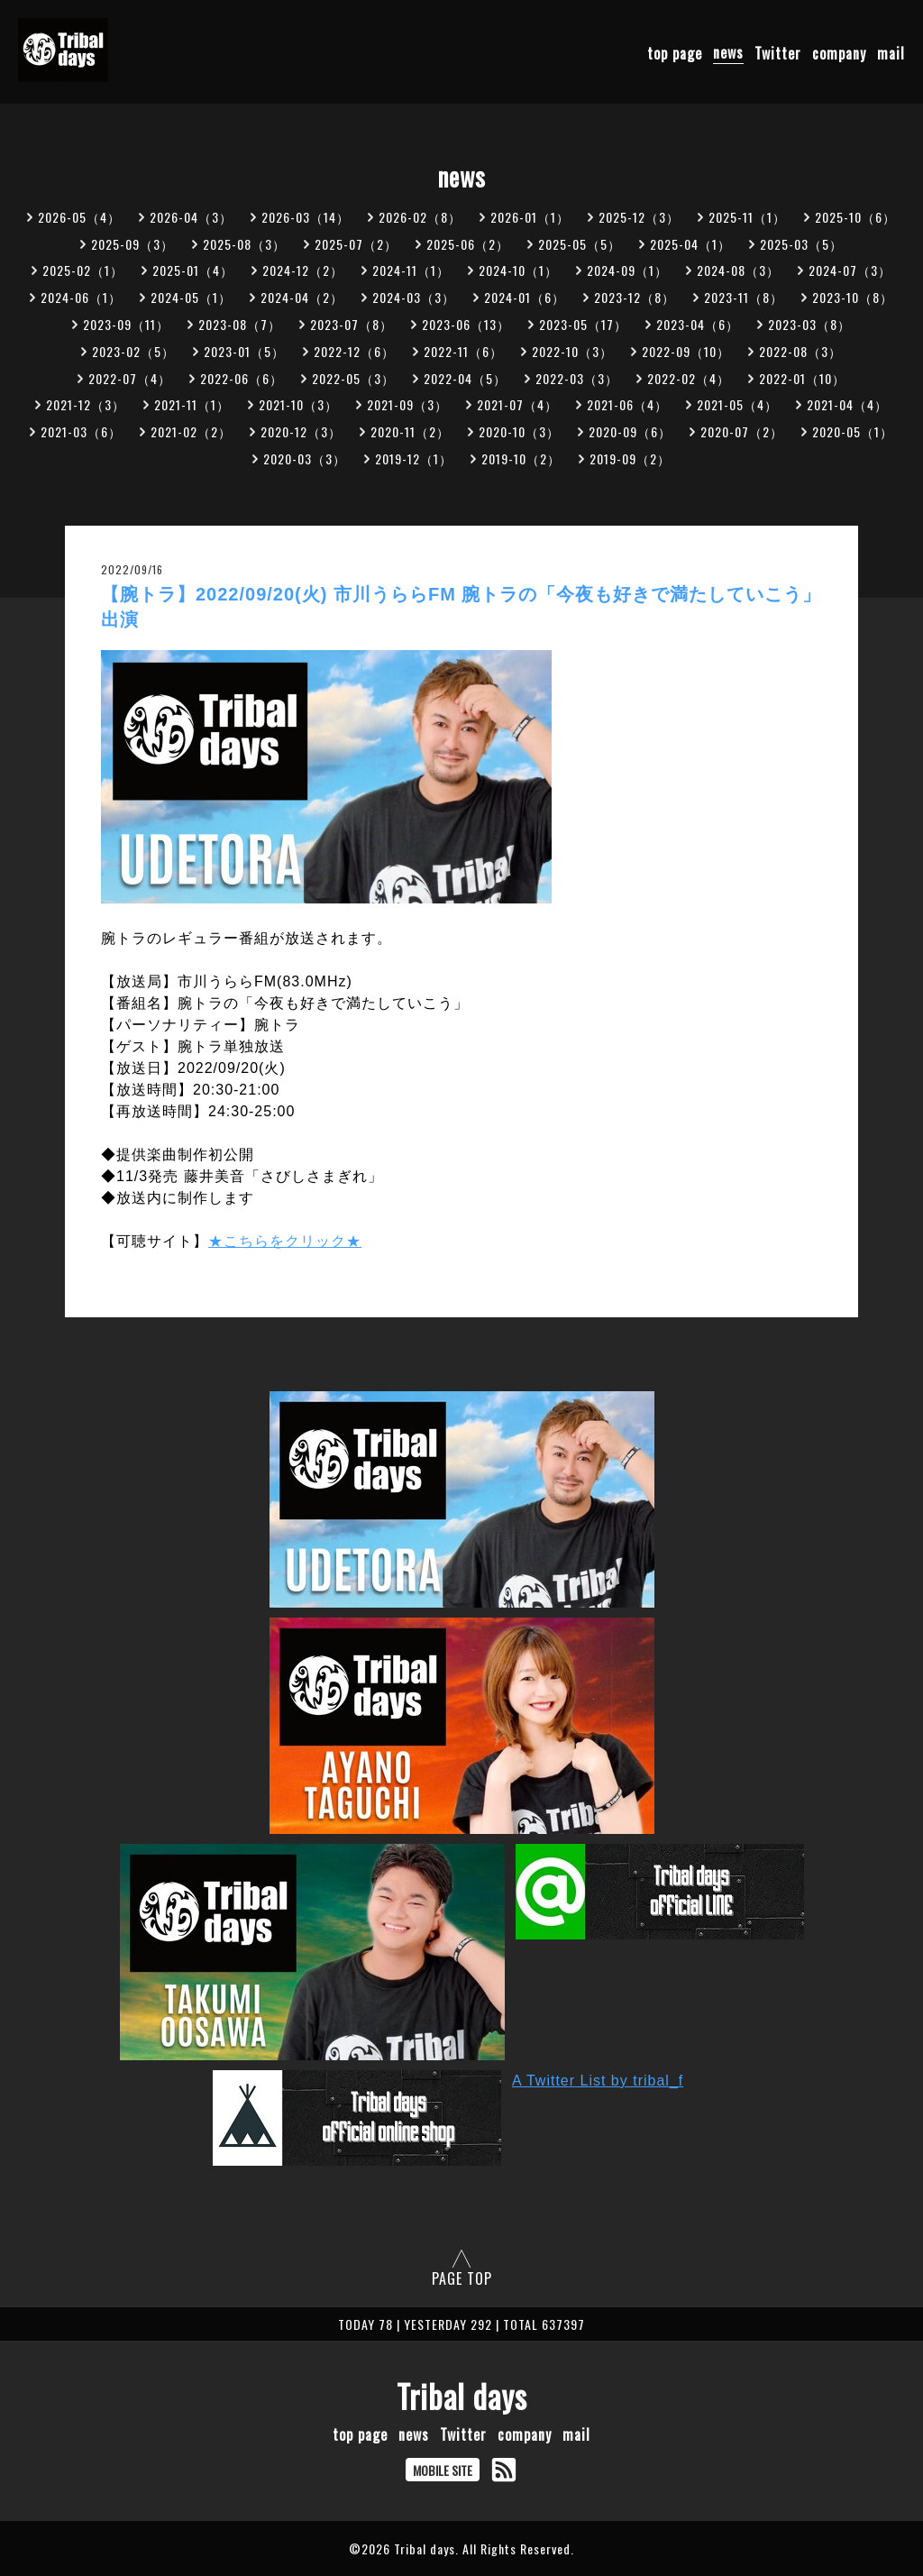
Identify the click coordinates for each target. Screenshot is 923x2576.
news (728, 52)
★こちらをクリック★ (284, 1241)
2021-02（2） (191, 431)
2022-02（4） (688, 378)
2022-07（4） (129, 378)
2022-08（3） (800, 351)
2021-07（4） (517, 404)
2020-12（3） (301, 431)
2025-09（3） (132, 243)
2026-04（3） (191, 216)
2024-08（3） (738, 270)
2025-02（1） (82, 270)
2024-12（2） (302, 270)
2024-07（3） (850, 270)
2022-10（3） (572, 351)
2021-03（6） (81, 431)
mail (891, 52)
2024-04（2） (301, 297)
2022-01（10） (802, 378)
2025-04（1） (690, 243)
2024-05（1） (191, 297)
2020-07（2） (741, 431)
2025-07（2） (356, 243)
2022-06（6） (241, 378)
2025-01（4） (192, 270)
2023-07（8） (351, 324)
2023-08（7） (239, 324)
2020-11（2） (410, 431)
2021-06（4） (627, 404)
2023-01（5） (244, 351)
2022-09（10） (686, 351)
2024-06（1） (81, 297)
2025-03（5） (801, 243)
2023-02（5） (133, 351)
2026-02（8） (420, 216)
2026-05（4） (79, 216)
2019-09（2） (630, 458)
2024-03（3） (413, 297)
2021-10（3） (298, 404)
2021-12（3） (85, 404)
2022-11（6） (463, 351)
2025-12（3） (639, 216)
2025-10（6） (855, 216)
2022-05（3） (353, 378)
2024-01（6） (524, 297)
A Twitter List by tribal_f (597, 2080)
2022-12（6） (354, 351)
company (839, 52)
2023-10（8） (852, 297)
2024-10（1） (518, 270)
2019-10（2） (521, 458)
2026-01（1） (530, 216)
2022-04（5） (465, 378)
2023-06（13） (466, 324)
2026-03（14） (305, 216)
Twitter (777, 52)
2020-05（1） (852, 431)
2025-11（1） (747, 216)
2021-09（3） (407, 404)
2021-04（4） (847, 404)
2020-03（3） (304, 458)
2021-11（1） (192, 404)
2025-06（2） (467, 243)
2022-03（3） (576, 378)
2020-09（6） (630, 431)
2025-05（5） (579, 243)
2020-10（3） (519, 431)
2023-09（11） (126, 324)
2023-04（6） (697, 324)
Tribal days (462, 2395)
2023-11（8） (743, 297)
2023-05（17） (583, 324)
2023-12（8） (634, 297)
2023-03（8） (809, 324)
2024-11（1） (411, 270)
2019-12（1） (413, 458)
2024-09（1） (627, 270)
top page (674, 52)
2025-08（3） (244, 243)
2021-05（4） (737, 404)
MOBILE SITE (442, 2470)
